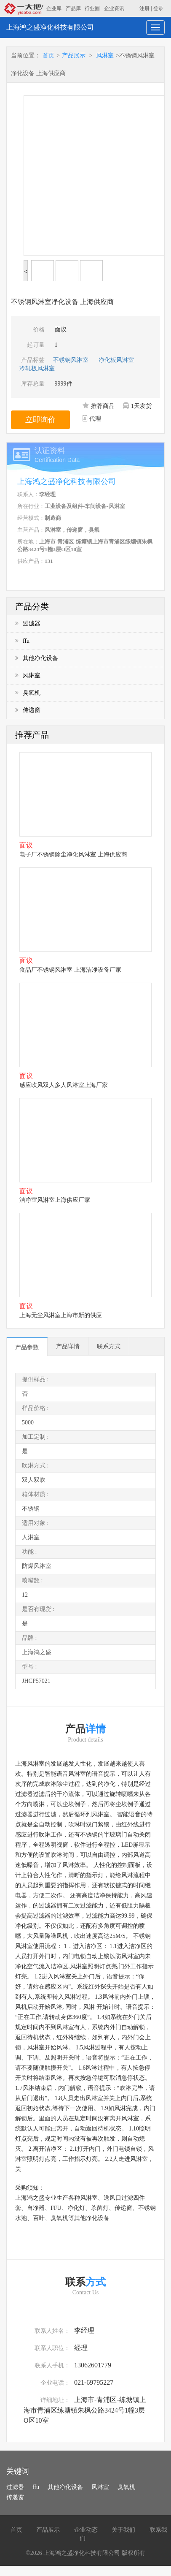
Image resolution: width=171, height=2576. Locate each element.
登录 (158, 8)
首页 (48, 55)
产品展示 (74, 55)
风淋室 (105, 55)
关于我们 (123, 2530)
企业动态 (86, 2530)
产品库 (73, 8)
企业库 (53, 8)
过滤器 (27, 623)
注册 (144, 8)
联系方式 (108, 1346)
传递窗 (27, 710)
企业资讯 (114, 8)
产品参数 (27, 1347)
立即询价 (40, 420)
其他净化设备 (36, 658)
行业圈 (92, 8)
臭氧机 (27, 693)
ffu (22, 641)
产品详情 (68, 1346)
